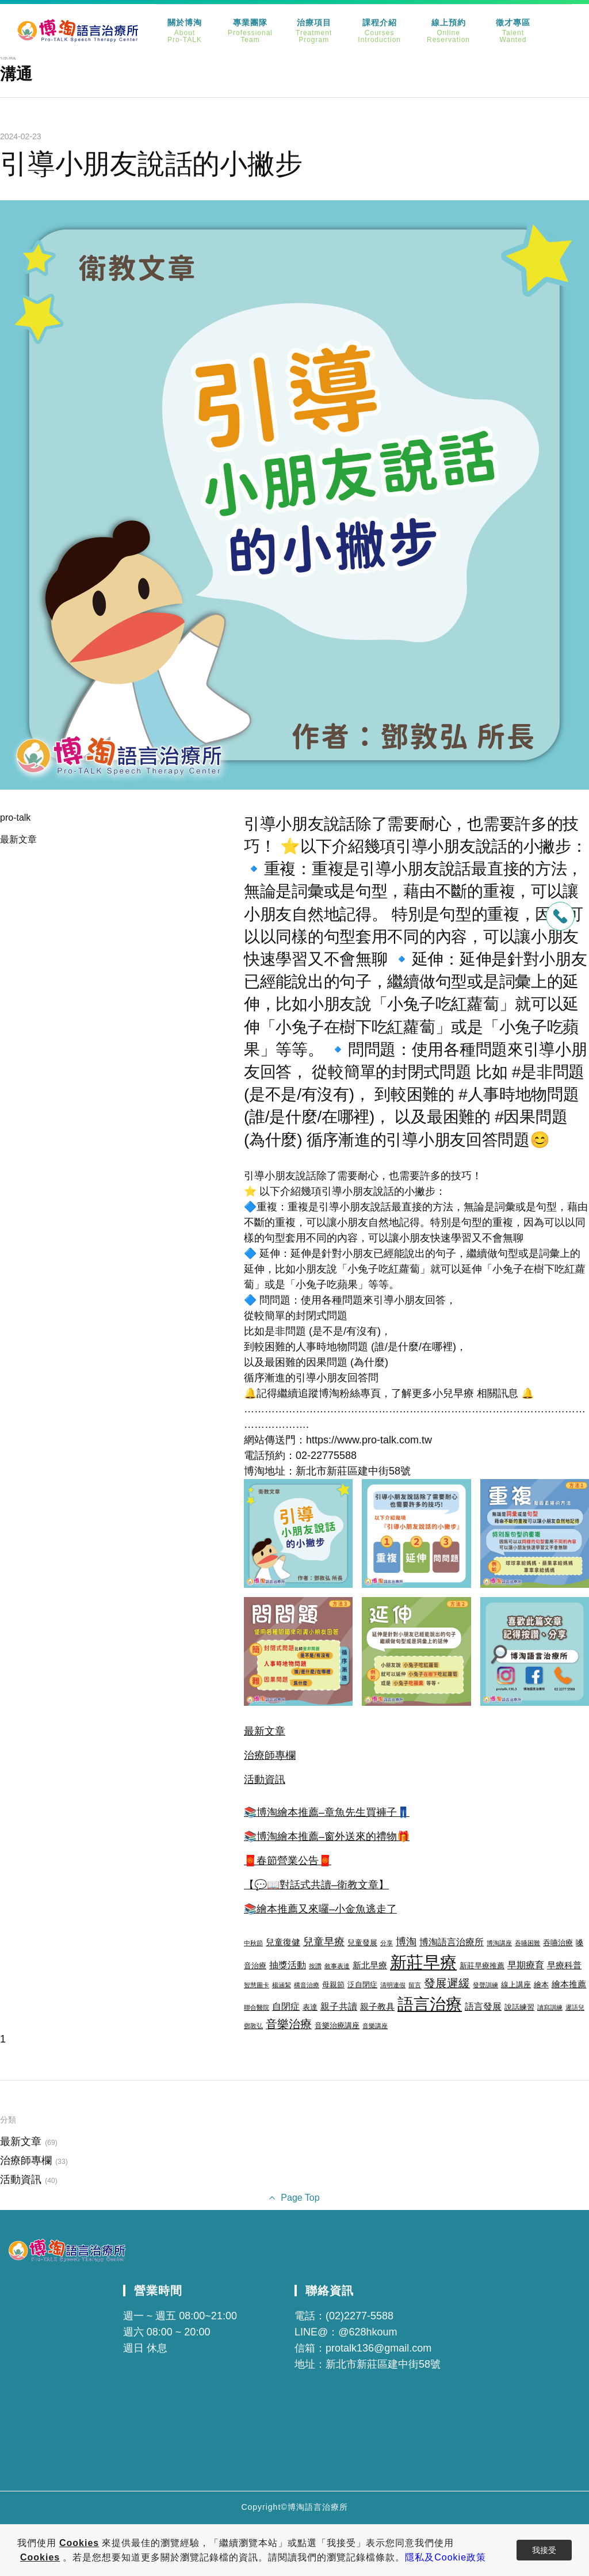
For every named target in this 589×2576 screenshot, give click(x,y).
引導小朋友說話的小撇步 (151, 163)
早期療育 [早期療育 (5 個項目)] (525, 1965)
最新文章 (18, 839)
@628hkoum (367, 2332)
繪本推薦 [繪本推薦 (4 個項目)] (569, 1984)
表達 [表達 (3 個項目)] (310, 2007)
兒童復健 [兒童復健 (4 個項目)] (283, 1942)
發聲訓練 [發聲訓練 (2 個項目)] (485, 1984)
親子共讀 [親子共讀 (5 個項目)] (338, 2006)
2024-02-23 (20, 136)
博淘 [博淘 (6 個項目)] (406, 1942)
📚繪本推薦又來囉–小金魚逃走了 (320, 1909)
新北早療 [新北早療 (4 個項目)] (370, 1965)
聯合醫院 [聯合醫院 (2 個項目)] (256, 2007)
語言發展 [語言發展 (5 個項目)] (483, 2006)
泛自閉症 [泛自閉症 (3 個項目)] (362, 1984)
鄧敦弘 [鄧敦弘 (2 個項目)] (253, 2025)
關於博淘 (184, 31)
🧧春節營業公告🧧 (287, 1860)
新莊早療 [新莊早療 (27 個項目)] (423, 1962)
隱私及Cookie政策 (445, 2557)
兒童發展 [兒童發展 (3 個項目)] (362, 1942)
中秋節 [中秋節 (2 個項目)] (253, 1942)
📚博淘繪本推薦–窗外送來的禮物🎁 (327, 1836)
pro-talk (15, 817)
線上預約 (448, 31)
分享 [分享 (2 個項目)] (386, 1942)
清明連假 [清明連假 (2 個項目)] (393, 1984)
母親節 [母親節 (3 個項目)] (333, 1984)
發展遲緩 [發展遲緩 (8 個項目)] (447, 1983)
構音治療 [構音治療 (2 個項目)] (306, 1984)
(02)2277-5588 (359, 2316)
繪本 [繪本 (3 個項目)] (541, 1984)
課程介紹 (379, 31)
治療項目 (314, 31)
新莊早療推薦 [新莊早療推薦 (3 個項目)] (482, 1965)
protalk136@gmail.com (378, 2348)
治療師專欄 (270, 1755)
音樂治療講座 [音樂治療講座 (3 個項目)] (337, 2025)
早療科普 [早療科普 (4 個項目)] (564, 1965)
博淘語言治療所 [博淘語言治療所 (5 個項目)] (451, 1942)
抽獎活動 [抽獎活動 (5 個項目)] (287, 1965)
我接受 (544, 2550)
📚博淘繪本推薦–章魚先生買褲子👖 (327, 1812)
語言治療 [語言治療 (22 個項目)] (429, 2004)
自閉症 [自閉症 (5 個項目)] (286, 2006)
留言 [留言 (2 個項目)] (414, 1984)
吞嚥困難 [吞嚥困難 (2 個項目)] (527, 1942)
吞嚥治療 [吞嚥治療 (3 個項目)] (558, 1942)
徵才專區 (513, 31)
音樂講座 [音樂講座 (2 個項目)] (375, 2025)
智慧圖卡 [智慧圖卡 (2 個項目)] (256, 1984)
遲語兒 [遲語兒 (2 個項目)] (574, 2007)
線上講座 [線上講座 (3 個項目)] (516, 1984)
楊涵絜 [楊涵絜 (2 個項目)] (281, 1984)
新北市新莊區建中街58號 (383, 2364)
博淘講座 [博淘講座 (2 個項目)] (499, 1942)
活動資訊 (264, 1779)
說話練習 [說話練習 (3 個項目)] (519, 2007)
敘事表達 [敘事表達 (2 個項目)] (337, 1966)
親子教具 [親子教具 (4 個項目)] (377, 2006)
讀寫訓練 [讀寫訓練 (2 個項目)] (550, 2007)
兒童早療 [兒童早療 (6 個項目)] (324, 1942)
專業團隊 (250, 31)
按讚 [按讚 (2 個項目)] (315, 1966)
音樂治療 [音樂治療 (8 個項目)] (289, 2024)
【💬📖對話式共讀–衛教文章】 (316, 1885)
